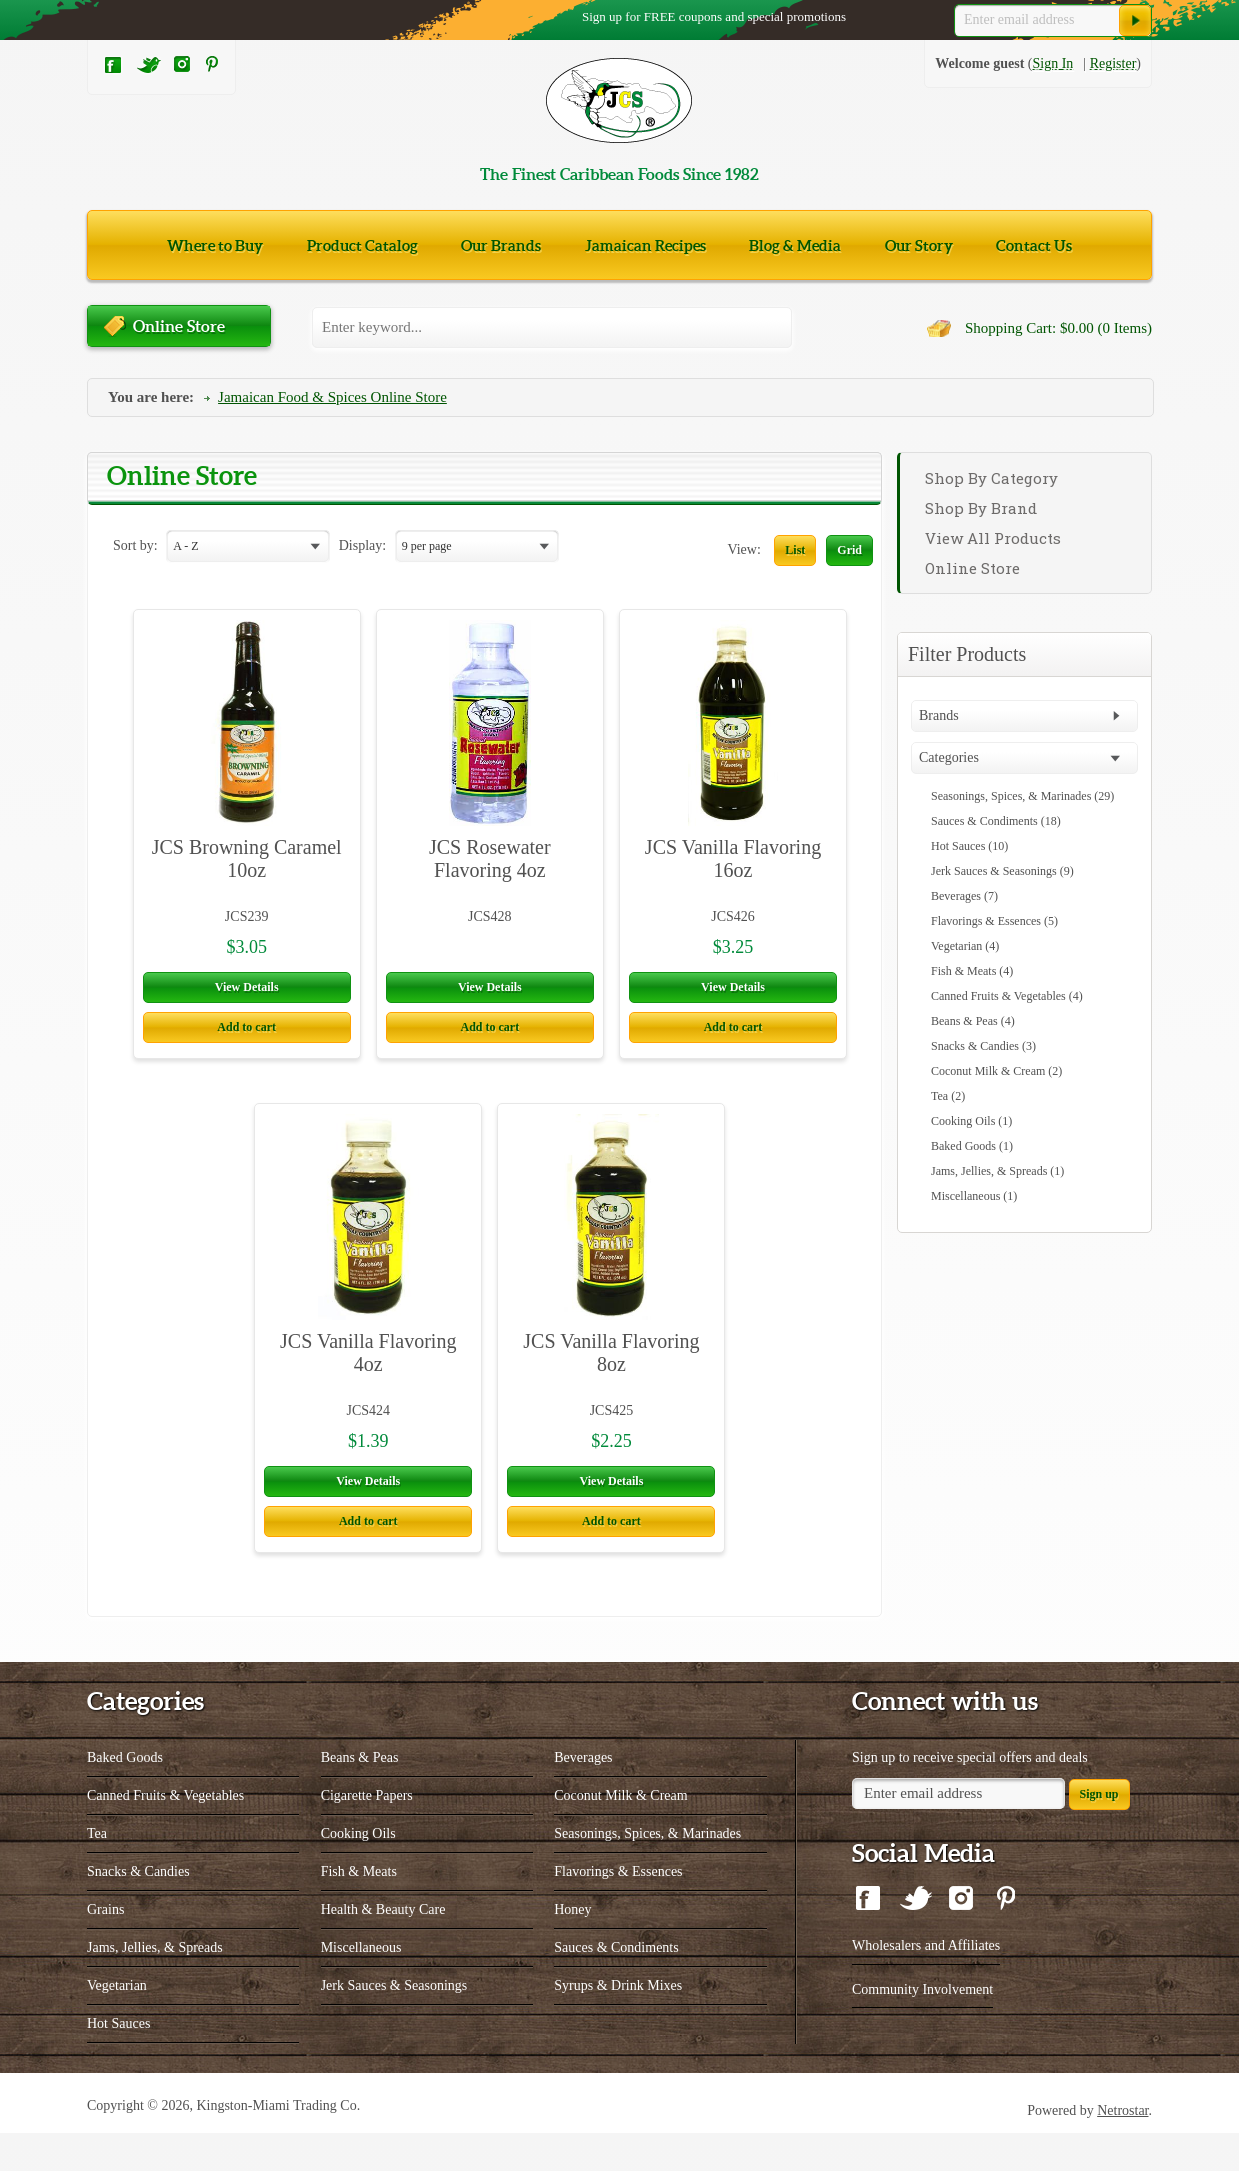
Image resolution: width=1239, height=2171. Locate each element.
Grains (105, 1947)
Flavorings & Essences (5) (994, 921)
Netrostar (1122, 2148)
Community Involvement (922, 2027)
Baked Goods (125, 1795)
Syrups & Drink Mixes (618, 2023)
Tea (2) (948, 1096)
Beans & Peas (360, 1795)
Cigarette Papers (367, 1833)
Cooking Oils (358, 1871)
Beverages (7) (964, 896)
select (319, 547)
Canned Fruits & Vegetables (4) (1007, 996)
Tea (97, 1871)
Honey (572, 1947)
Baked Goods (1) (972, 1146)
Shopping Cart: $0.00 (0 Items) (1058, 328)
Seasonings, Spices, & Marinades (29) (1022, 796)
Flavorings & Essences (618, 1909)
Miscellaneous (361, 1985)
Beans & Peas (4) (973, 1021)
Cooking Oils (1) (971, 1121)
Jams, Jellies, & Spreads (155, 1985)
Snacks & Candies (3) (983, 1046)
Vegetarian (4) (965, 946)
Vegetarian (117, 2023)
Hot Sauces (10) (969, 846)
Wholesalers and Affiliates (926, 1983)
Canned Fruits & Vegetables (165, 1833)
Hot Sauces (118, 2061)
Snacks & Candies (138, 1909)
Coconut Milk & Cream (620, 1833)
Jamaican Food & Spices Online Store (332, 397)
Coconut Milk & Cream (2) (996, 1071)
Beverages (583, 1795)
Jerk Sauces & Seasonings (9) (1002, 871)
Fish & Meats (359, 1909)
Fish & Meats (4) (972, 971)
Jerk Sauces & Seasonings (394, 2023)
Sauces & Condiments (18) (996, 821)
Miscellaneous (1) (974, 1196)
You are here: (151, 397)
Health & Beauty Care (383, 1947)
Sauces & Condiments (616, 1985)
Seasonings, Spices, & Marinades (647, 1871)
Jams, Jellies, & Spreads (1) (997, 1171)
